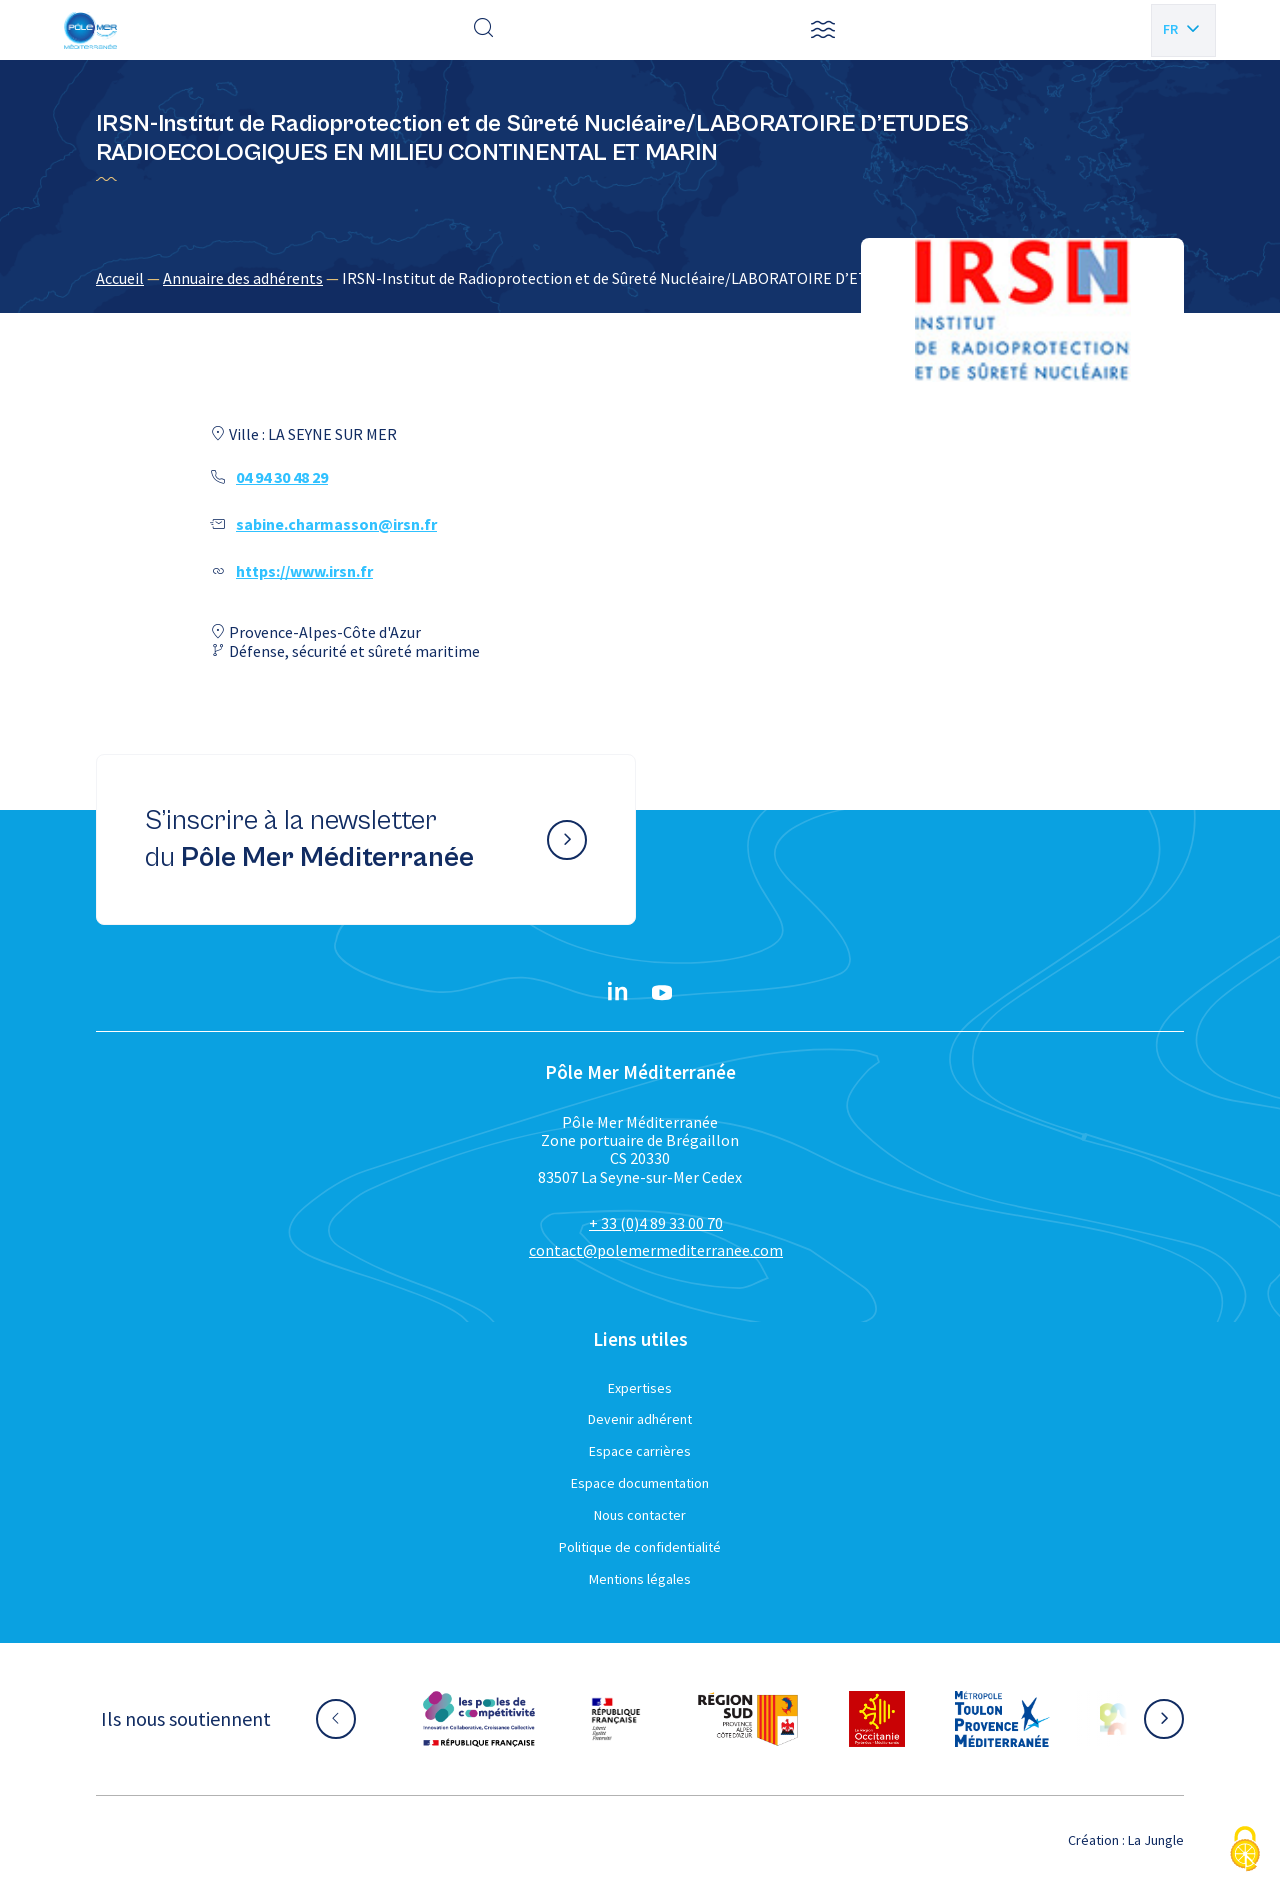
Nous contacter (640, 1515)
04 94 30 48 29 (282, 477)
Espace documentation (640, 1483)
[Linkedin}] (618, 993)
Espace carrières (640, 1451)
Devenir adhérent (640, 1419)
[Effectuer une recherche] (484, 30)
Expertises (640, 1388)
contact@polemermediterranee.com (656, 1250)
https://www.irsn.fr (304, 571)
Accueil (120, 278)
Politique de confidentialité (640, 1547)
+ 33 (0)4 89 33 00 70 (656, 1223)
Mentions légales (640, 1579)
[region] (640, 278)
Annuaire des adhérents (243, 278)
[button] (823, 30)
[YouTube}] (662, 993)
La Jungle (1156, 1840)
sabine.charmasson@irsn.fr (336, 524)
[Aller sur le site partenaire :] (479, 1719)
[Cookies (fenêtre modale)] (1245, 1850)
